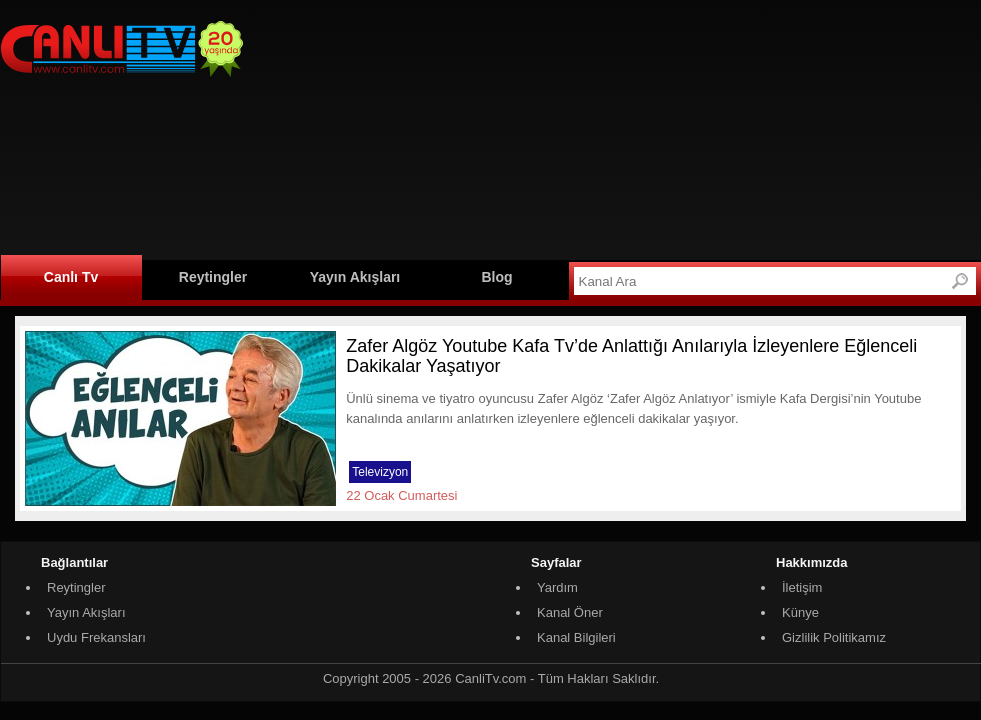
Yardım (557, 587)
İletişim (802, 587)
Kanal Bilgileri (576, 637)
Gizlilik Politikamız (834, 637)
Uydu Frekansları (96, 637)
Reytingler (213, 277)
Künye (800, 612)
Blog (496, 277)
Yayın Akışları (355, 277)
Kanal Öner (570, 612)
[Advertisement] (417, 127)
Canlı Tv (71, 277)
